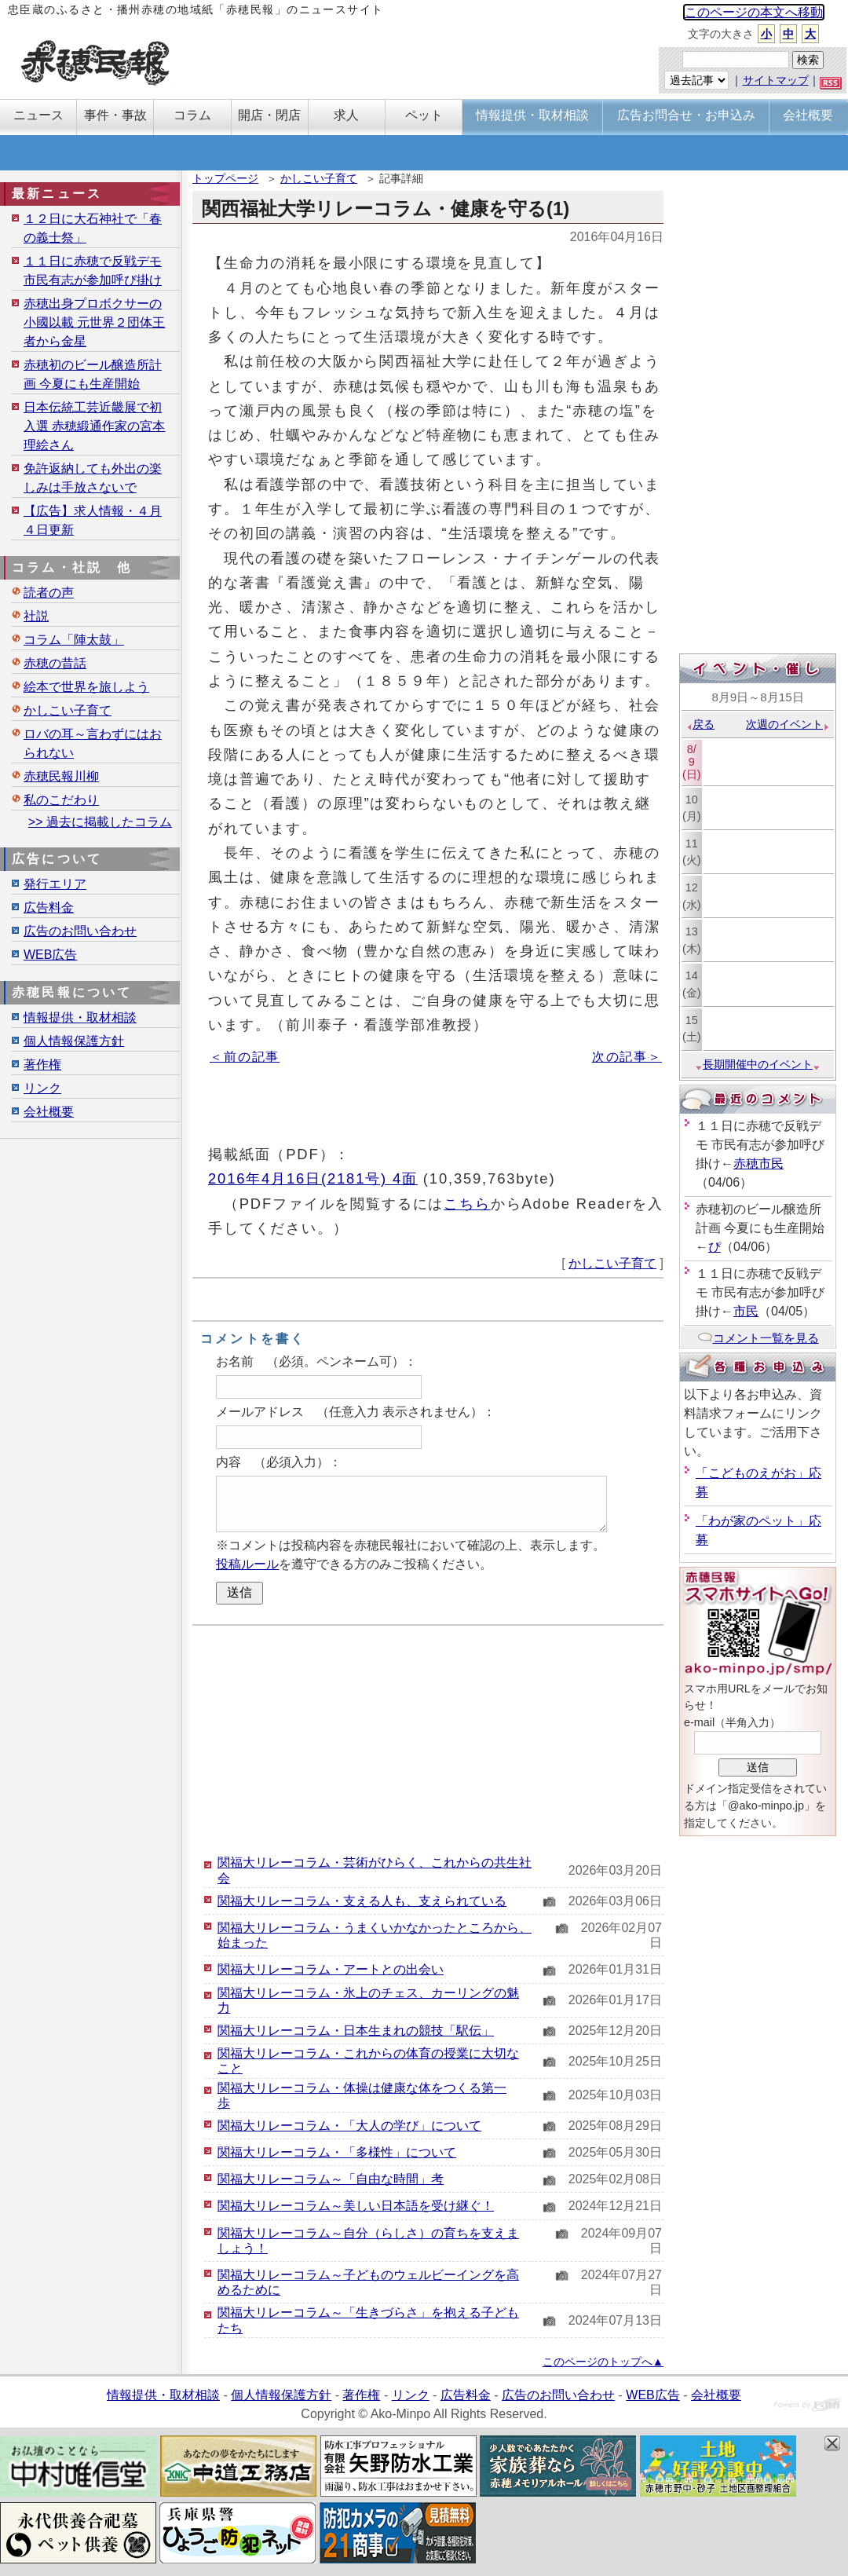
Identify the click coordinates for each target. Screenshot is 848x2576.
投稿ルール (247, 1564)
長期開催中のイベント (758, 1064)
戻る (700, 724)
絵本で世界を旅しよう (86, 686)
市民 (745, 1311)
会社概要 (49, 1111)
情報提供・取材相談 (80, 1017)
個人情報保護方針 (74, 1041)
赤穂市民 (758, 1163)
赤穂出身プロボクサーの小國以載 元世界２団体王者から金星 (94, 322)
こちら (467, 1203)
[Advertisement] (427, 1740)
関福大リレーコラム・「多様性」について (336, 2152)
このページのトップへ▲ (603, 2361)
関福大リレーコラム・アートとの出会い (330, 1969)
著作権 (42, 1064)
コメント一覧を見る (758, 1338)
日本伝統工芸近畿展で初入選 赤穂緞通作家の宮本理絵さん (94, 426)
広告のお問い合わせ (80, 931)
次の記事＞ (627, 1056)
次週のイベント (788, 724)
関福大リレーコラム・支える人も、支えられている (361, 1901)
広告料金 (49, 907)
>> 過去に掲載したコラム (100, 822)
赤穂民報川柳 (61, 776)
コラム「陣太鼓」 (74, 639)
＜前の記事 (245, 1056)
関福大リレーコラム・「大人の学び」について (349, 2125)
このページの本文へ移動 (754, 12)
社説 (36, 616)
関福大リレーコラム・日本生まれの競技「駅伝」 (355, 2030)
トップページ (225, 178)
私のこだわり (61, 800)
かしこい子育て (318, 178)
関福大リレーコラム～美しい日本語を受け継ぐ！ (355, 2205)
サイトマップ (776, 80)
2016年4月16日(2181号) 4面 (313, 1178)
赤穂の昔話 (55, 663)
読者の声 (49, 592)
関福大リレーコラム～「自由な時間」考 (330, 2179)
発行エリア (55, 884)
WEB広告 (50, 954)
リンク (42, 1088)
